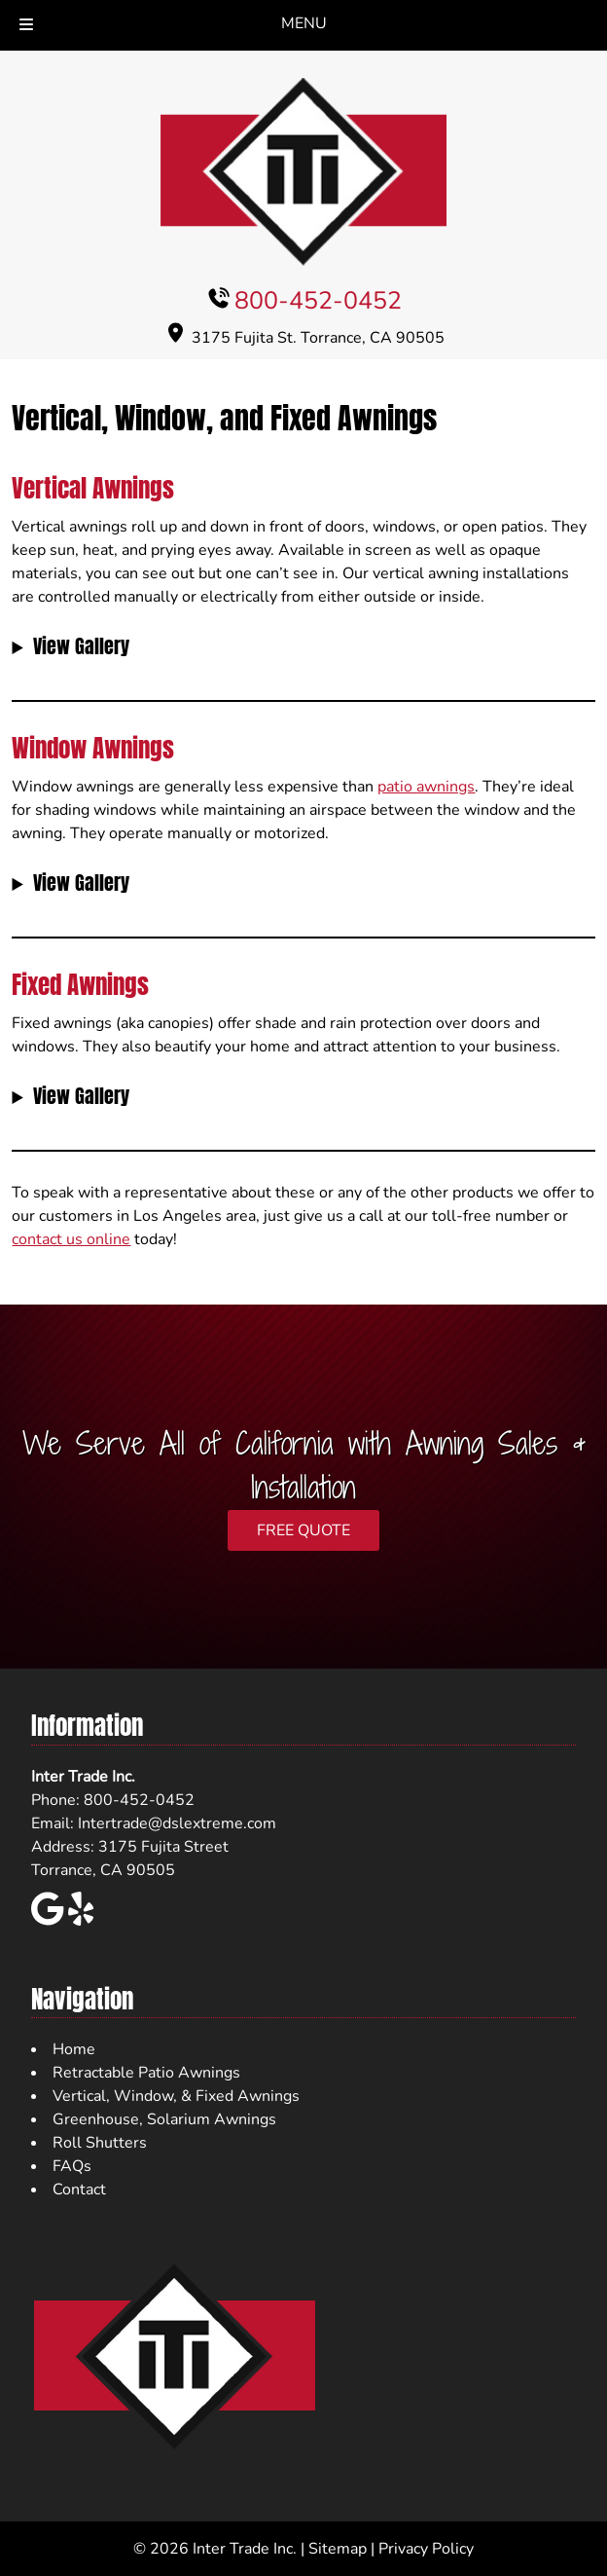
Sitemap (337, 2548)
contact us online (71, 1239)
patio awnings (426, 786)
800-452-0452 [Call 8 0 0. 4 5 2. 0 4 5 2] (318, 300)
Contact (79, 2189)
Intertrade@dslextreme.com (177, 1823)
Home (74, 2049)
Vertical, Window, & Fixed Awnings (176, 2096)
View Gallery (81, 646)
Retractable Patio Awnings (146, 2072)
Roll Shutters (100, 2142)
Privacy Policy (426, 2548)
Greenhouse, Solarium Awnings (164, 2119)
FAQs (72, 2166)
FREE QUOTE (303, 1530)
